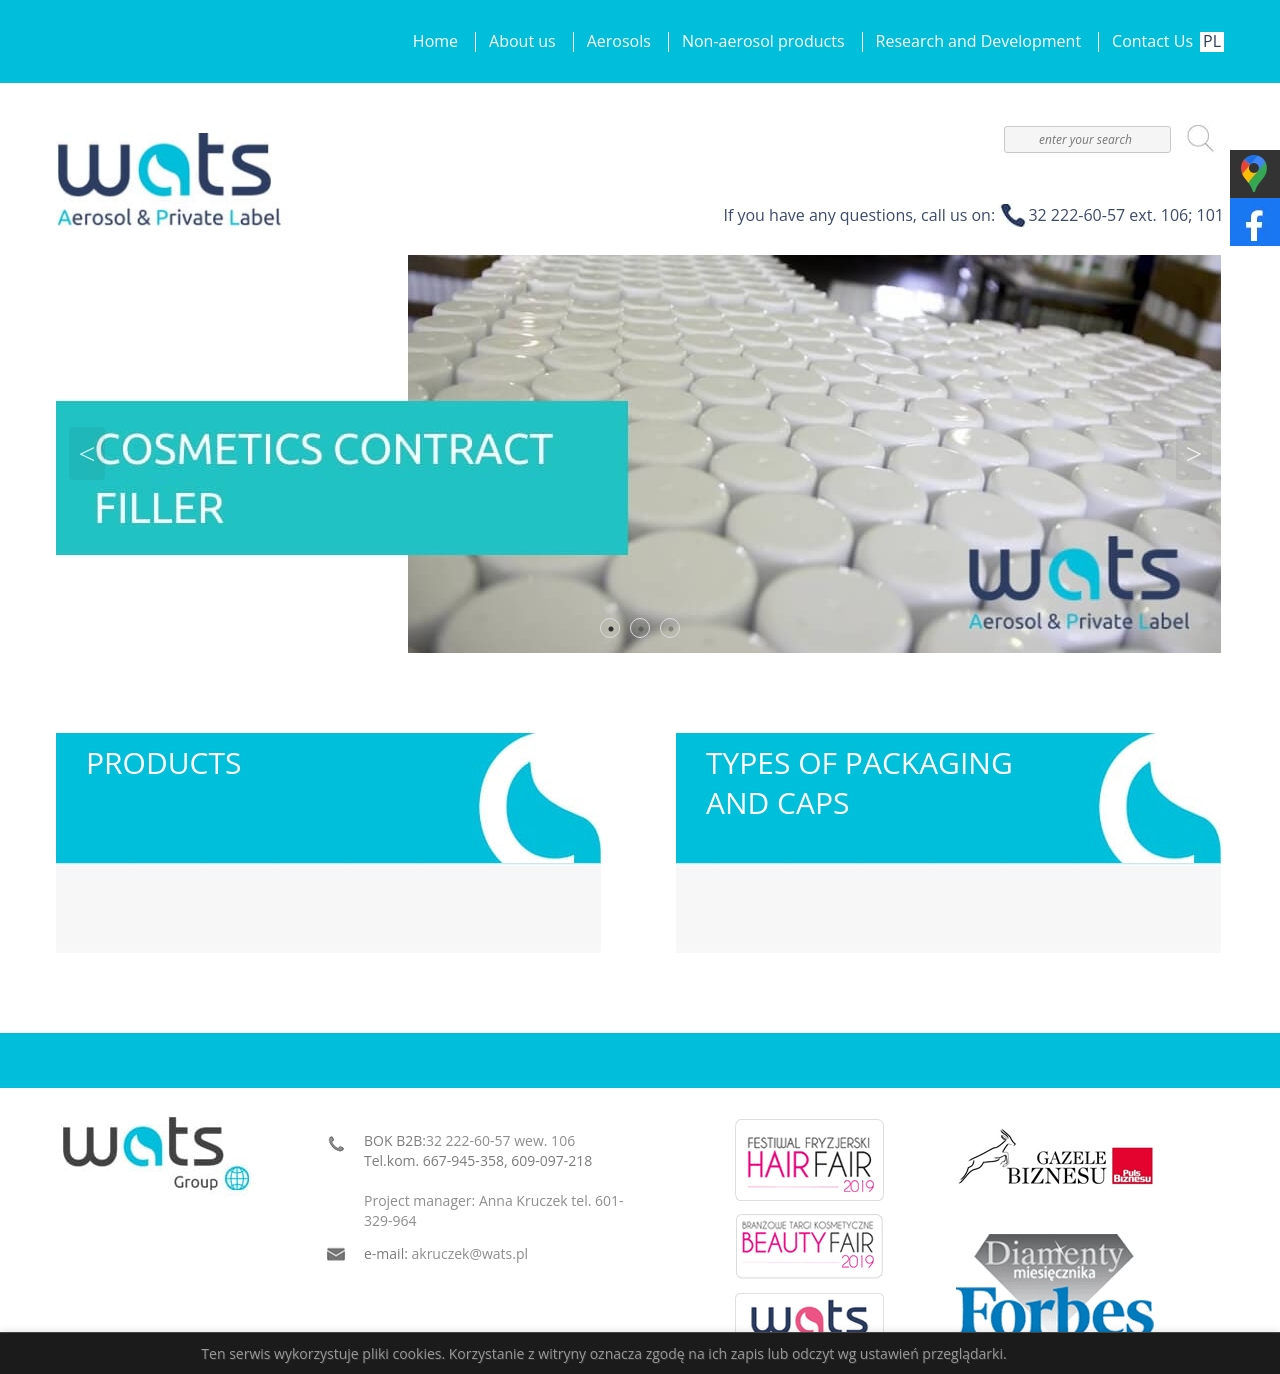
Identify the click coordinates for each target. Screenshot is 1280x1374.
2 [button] (641, 629)
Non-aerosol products (763, 41)
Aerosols (619, 41)
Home (435, 41)
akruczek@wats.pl (470, 1253)
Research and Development (979, 41)
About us (522, 41)
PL (1212, 41)
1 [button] (611, 629)
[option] (640, 454)
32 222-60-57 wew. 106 (500, 1140)
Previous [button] (87, 454)
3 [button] (671, 629)
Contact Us (1152, 41)
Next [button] (1194, 454)
